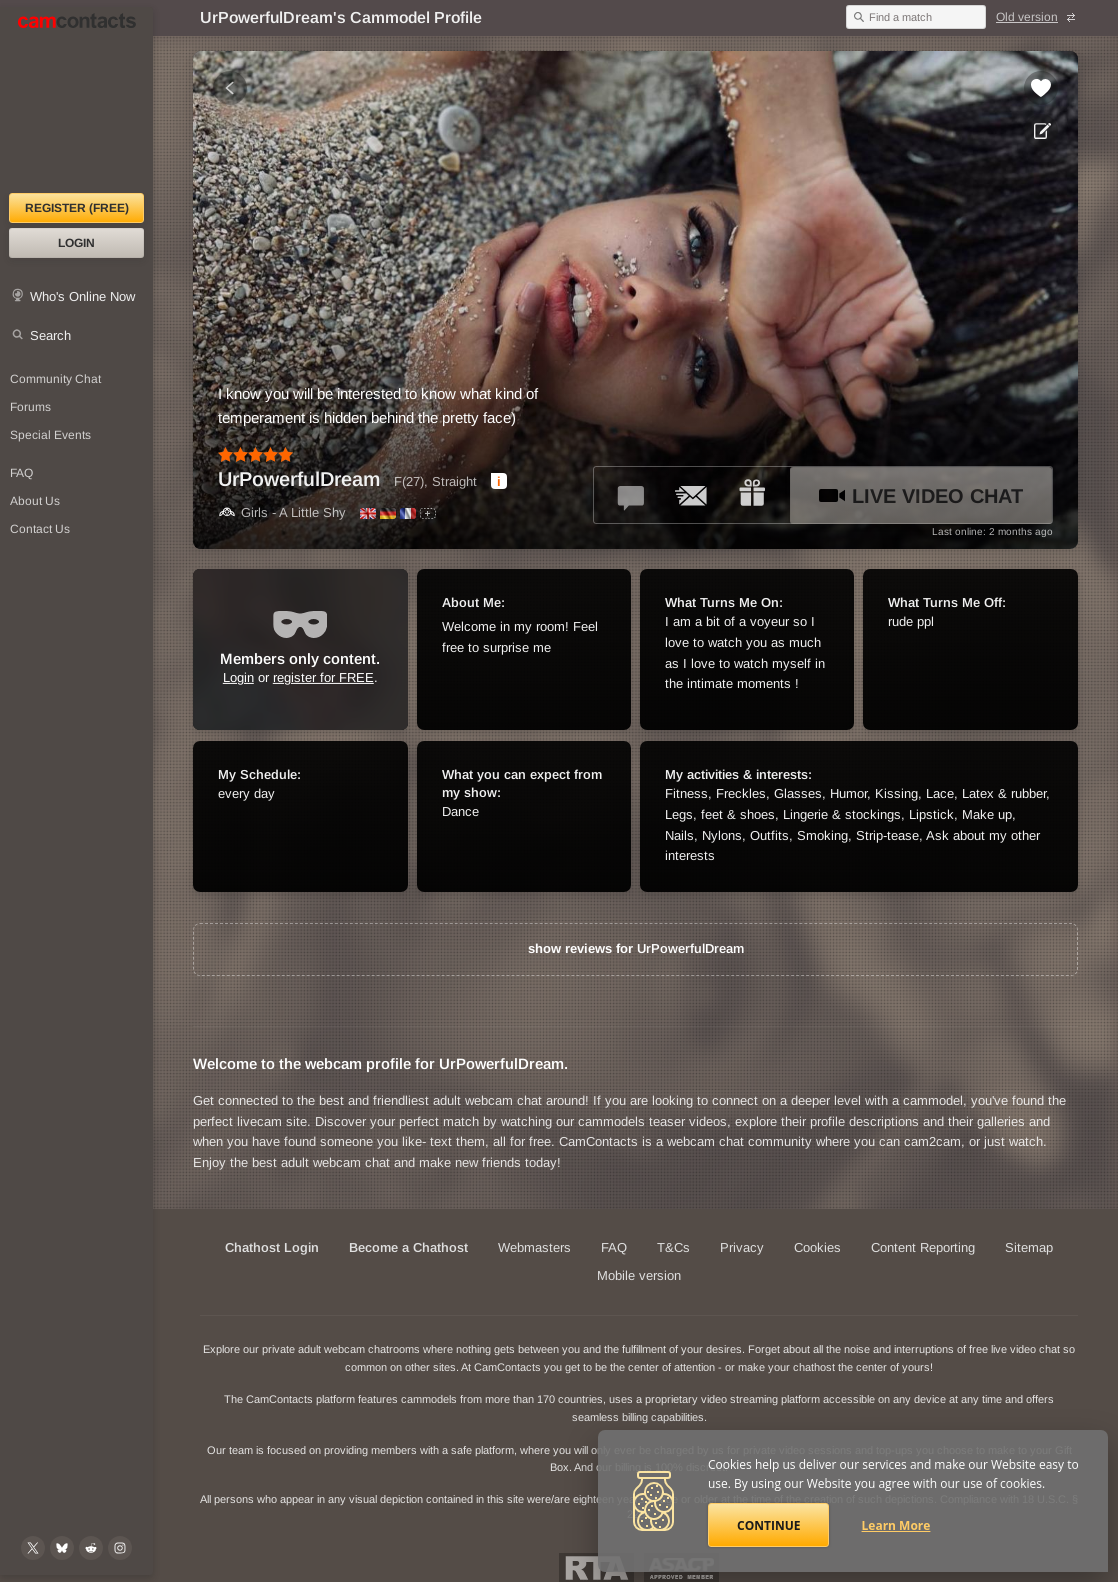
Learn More (896, 1525)
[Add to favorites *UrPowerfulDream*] (1041, 88)
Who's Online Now (82, 296)
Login (76, 243)
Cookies (817, 1247)
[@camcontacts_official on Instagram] (120, 1548)
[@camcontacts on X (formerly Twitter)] (33, 1548)
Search (50, 335)
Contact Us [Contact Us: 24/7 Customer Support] (40, 529)
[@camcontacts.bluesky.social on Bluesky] (62, 1548)
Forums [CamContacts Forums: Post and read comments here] (30, 407)
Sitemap (1029, 1247)
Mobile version (639, 1275)
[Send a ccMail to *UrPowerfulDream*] (692, 495)
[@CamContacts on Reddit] (91, 1548)
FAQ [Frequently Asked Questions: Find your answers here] (21, 473)
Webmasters (534, 1247)
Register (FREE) (77, 208)
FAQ (614, 1247)
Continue (768, 1525)
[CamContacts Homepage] (76, 100)
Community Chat (55, 379)
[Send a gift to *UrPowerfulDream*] (752, 495)
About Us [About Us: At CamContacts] (35, 501)
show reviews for (636, 948)
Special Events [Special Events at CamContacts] (50, 435)
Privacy (742, 1247)
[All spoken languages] (428, 513)
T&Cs (673, 1247)
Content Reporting (923, 1247)
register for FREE (323, 677)
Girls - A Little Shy (282, 512)
